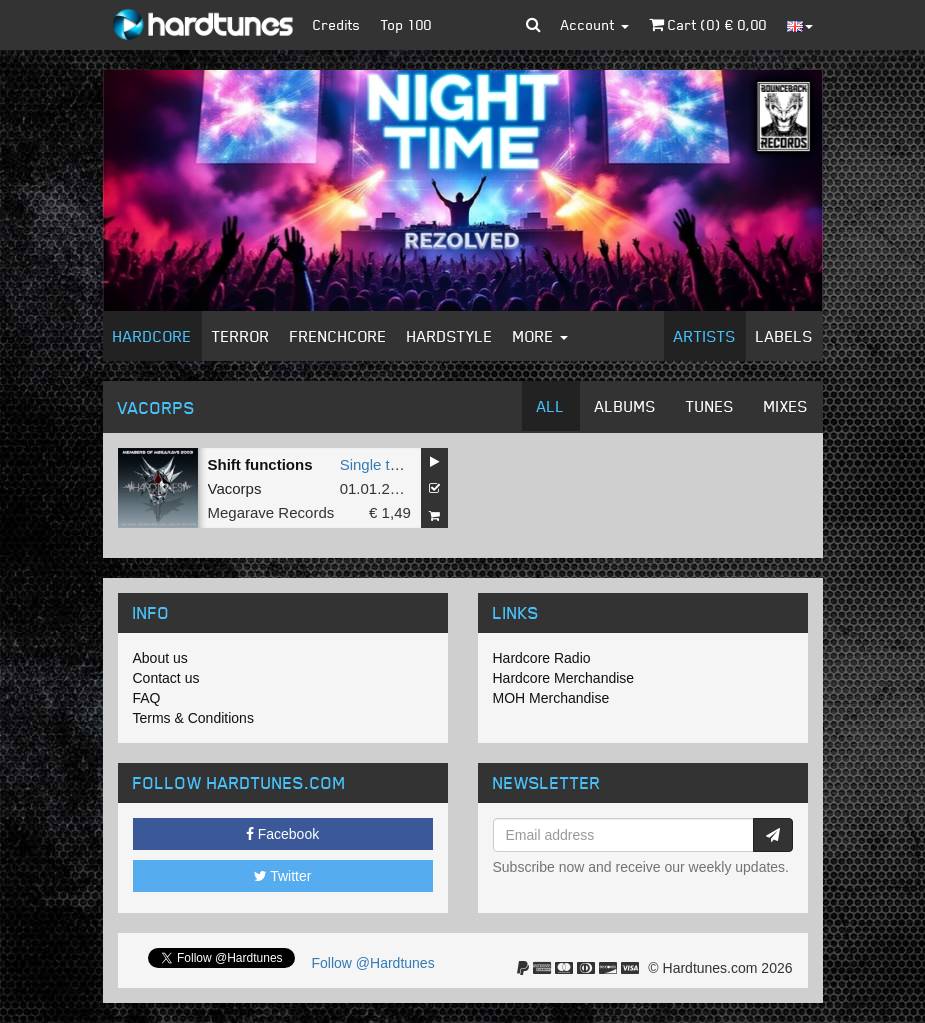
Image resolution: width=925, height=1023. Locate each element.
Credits (337, 24)
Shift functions (260, 464)
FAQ (147, 698)
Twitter (283, 876)
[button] (533, 25)
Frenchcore (338, 336)
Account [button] (595, 24)
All (551, 406)
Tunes (710, 406)
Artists (705, 336)
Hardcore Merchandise (564, 678)
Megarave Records (271, 512)
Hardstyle (450, 336)
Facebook (282, 834)
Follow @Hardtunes (373, 963)
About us (160, 658)
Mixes (786, 406)
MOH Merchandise (551, 698)
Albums (625, 406)
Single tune (377, 464)
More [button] (540, 336)
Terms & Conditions (193, 718)
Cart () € (708, 24)
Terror (241, 336)
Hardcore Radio (542, 658)
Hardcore (152, 336)
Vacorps (235, 488)
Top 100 (406, 24)
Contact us (166, 678)
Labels (784, 336)
